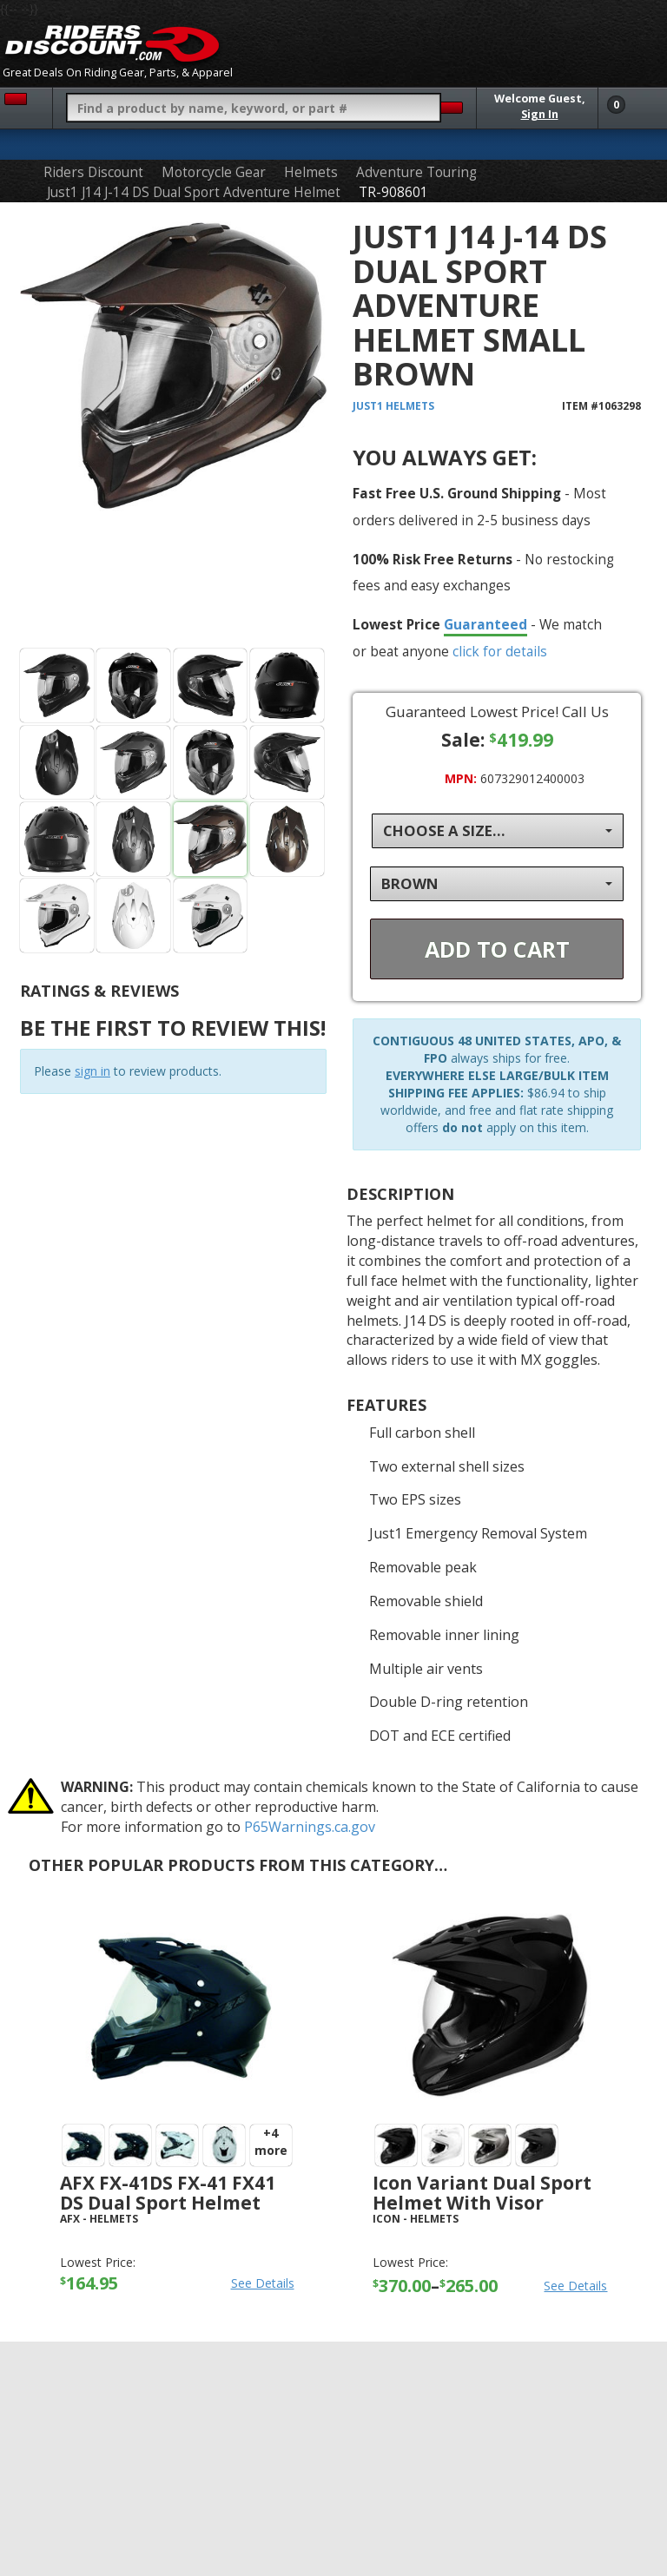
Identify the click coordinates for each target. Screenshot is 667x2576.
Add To (497, 949)
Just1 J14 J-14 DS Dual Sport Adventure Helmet (193, 192)
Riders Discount (93, 172)
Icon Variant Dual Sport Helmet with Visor (482, 2193)
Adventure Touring (416, 172)
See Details (262, 2283)
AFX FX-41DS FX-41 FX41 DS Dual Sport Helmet (167, 2193)
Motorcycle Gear (214, 172)
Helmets (311, 172)
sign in (92, 1071)
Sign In (539, 114)
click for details (499, 651)
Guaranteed (485, 624)
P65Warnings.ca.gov (309, 1826)
